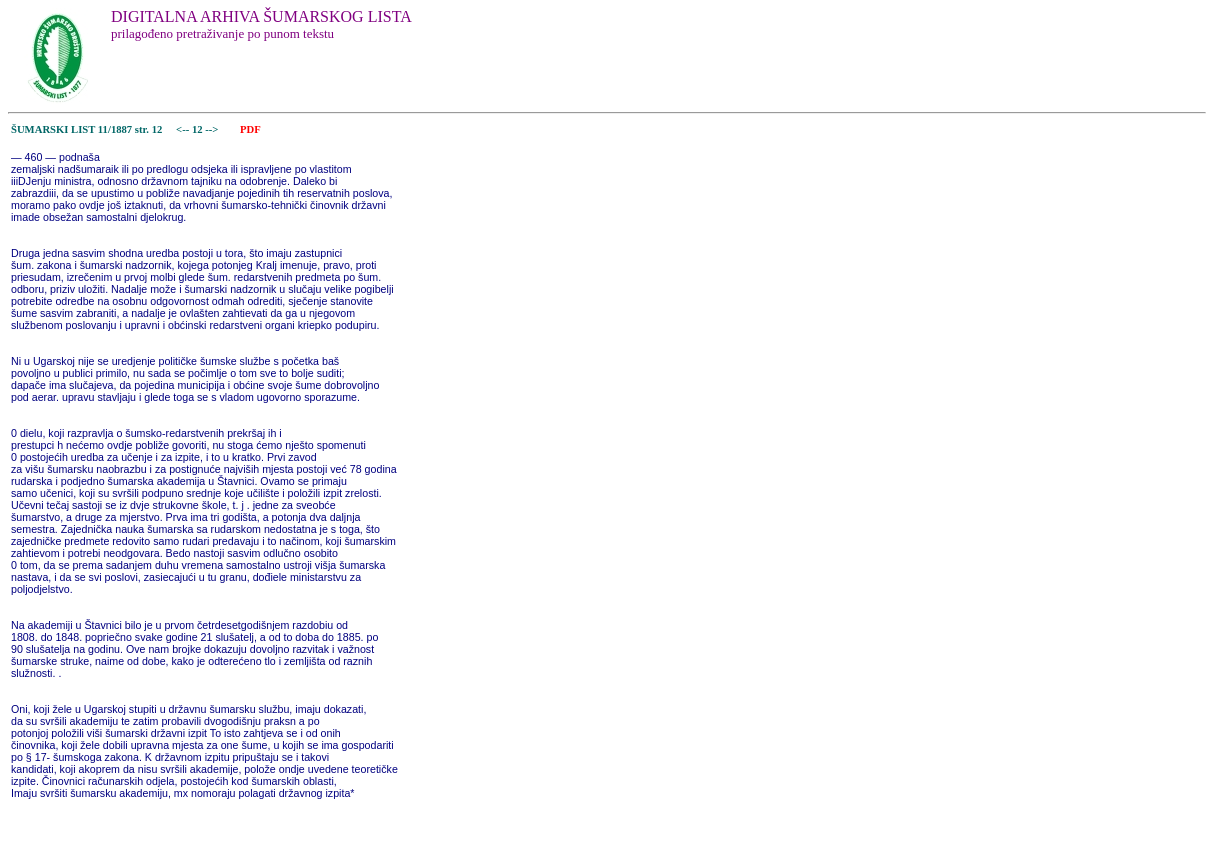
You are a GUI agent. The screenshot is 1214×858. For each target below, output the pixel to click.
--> (213, 129)
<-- (182, 129)
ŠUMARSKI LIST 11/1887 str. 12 (86, 129)
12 (198, 129)
